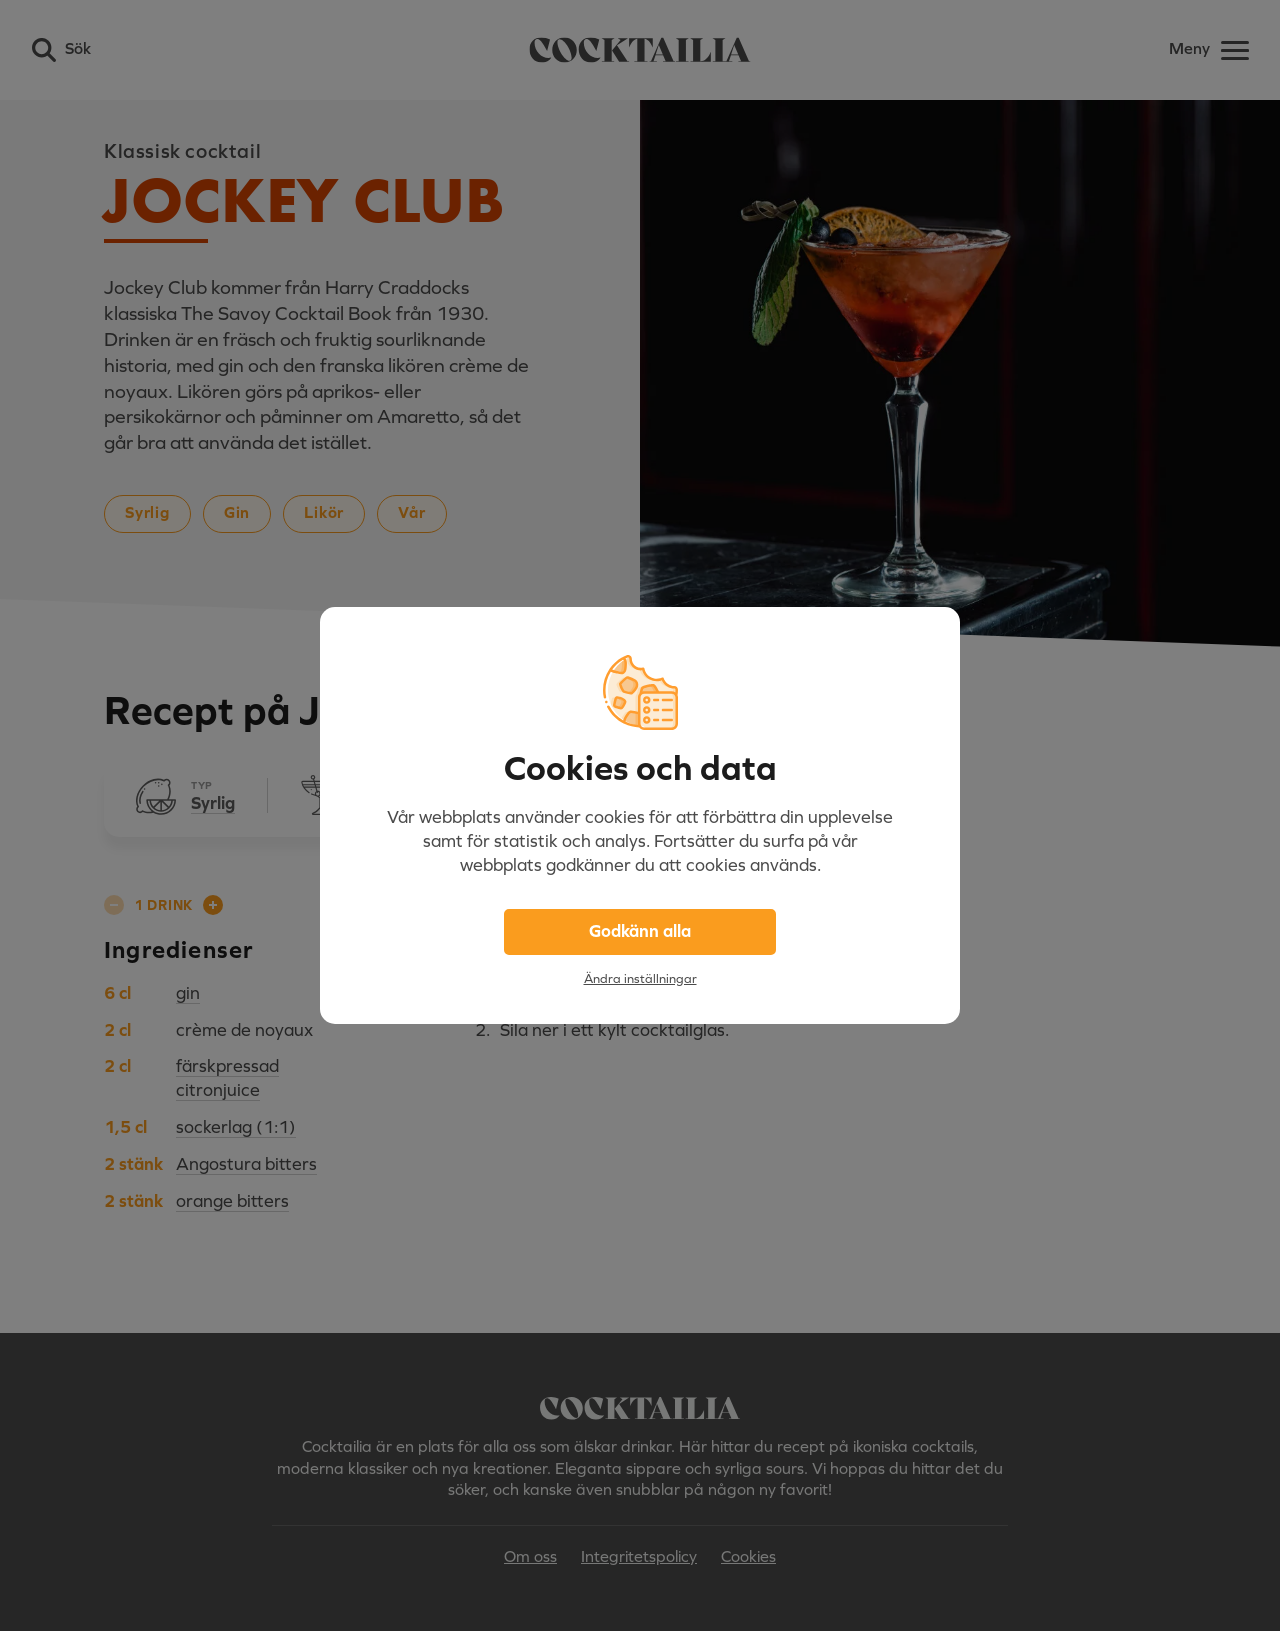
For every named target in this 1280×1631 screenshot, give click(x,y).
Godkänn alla (640, 931)
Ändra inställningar (640, 978)
